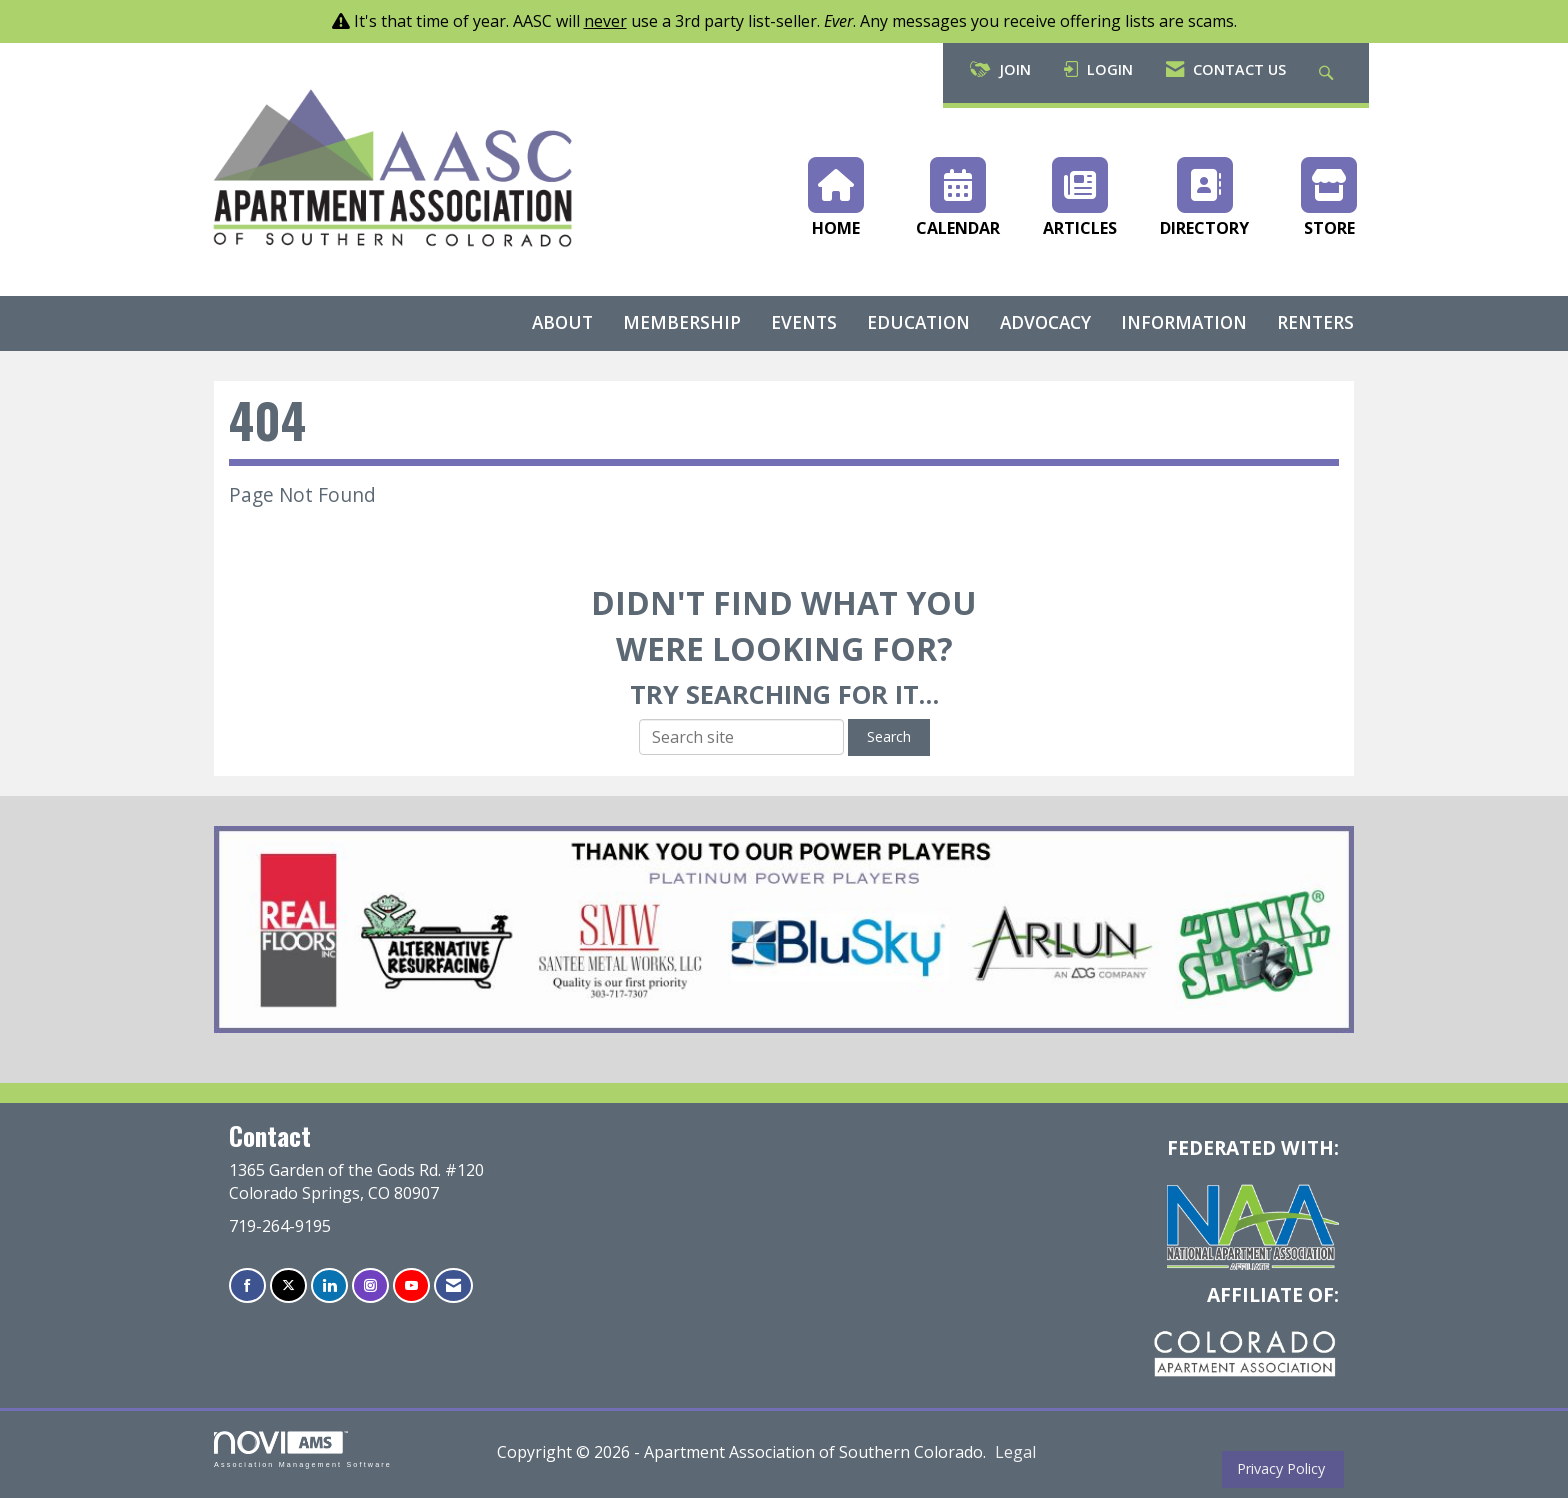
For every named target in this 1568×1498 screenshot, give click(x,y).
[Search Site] (1328, 73)
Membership (682, 322)
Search (889, 736)
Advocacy (1045, 322)
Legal (1015, 1452)
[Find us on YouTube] (411, 1285)
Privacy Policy (1277, 1468)
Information (1184, 322)
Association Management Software (303, 1449)
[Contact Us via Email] (453, 1285)
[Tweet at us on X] (288, 1285)
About (562, 322)
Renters (1315, 322)
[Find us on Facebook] (247, 1285)
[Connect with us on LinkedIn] (329, 1285)
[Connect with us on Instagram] (370, 1285)
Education (918, 322)
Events (804, 322)
